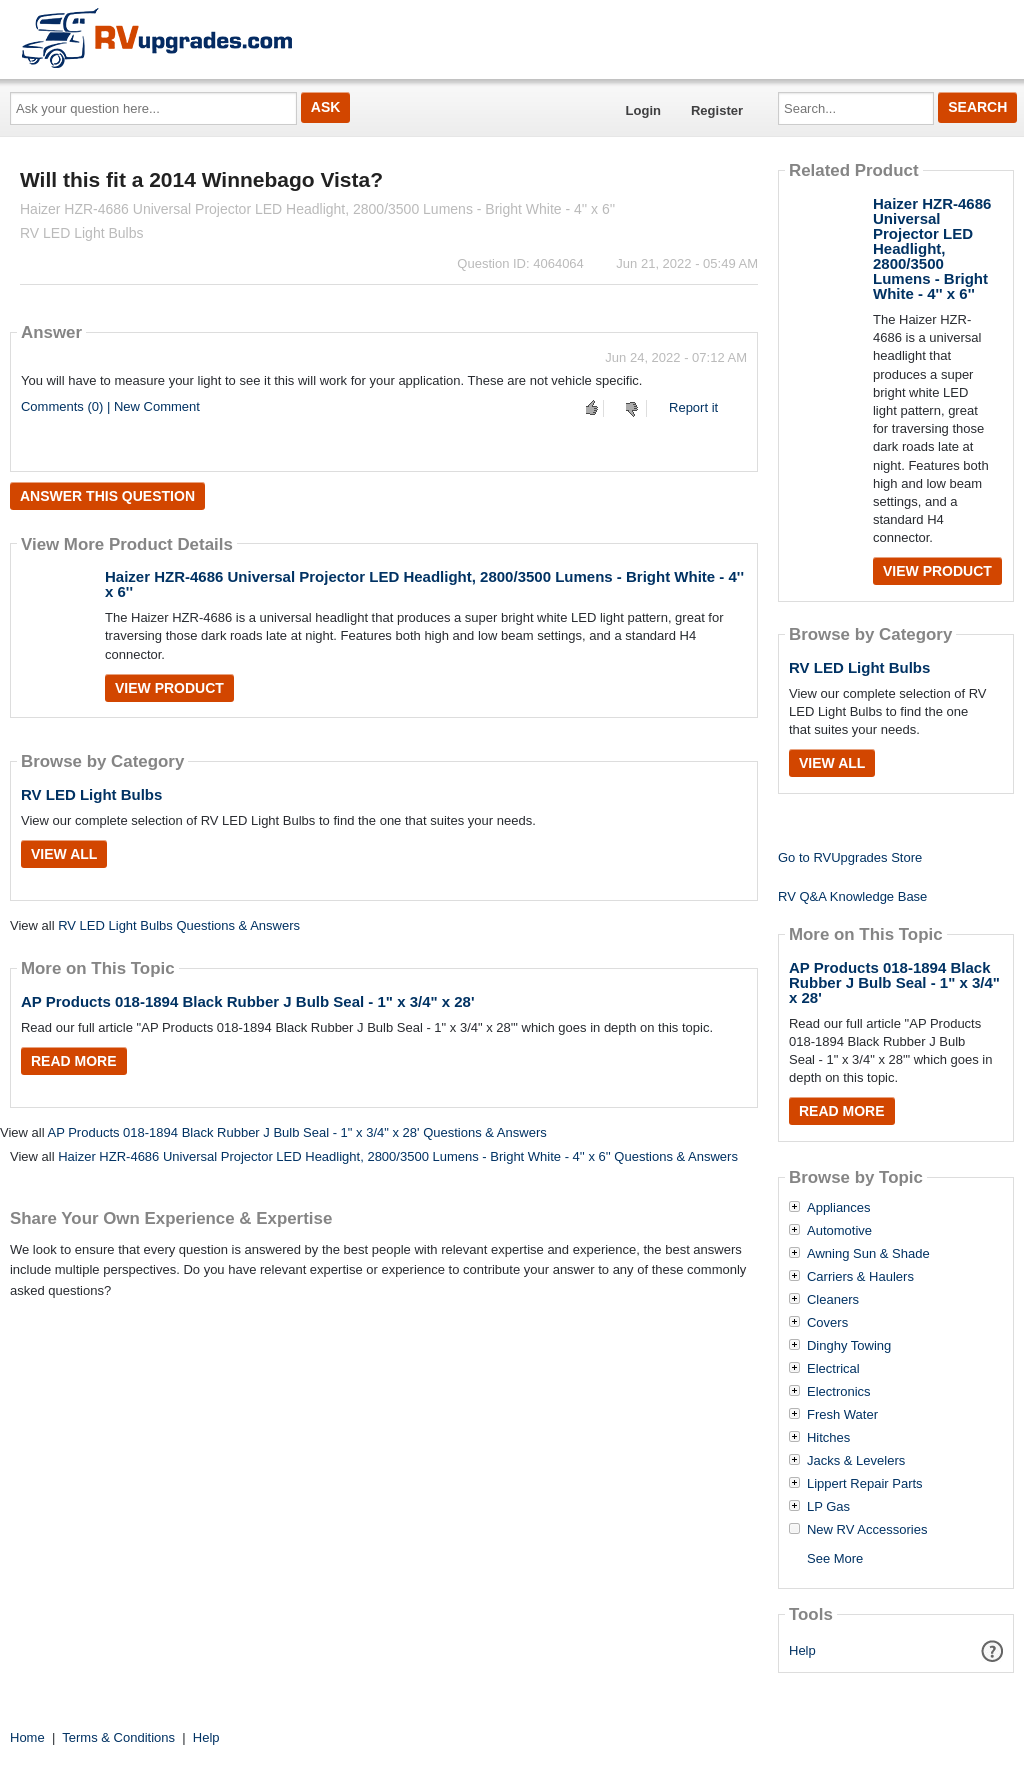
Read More (74, 1061)
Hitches (828, 1438)
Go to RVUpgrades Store (850, 857)
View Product (169, 688)
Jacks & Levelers (856, 1461)
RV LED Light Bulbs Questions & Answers (179, 925)
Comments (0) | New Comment (110, 406)
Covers (827, 1323)
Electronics (839, 1392)
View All (64, 854)
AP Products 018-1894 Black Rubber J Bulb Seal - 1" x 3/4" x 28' (248, 1001)
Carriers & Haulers (860, 1277)
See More (835, 1558)
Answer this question (107, 496)
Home (27, 1737)
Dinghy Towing (849, 1346)
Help (802, 1650)
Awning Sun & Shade (868, 1254)
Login (643, 110)
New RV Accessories (867, 1530)
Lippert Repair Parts (865, 1484)
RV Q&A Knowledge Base (852, 896)
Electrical (833, 1369)
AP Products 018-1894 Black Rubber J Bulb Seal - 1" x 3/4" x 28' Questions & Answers (296, 1132)
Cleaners (833, 1300)
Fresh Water (842, 1415)
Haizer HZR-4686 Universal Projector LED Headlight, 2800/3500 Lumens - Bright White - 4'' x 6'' (424, 584)
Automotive (839, 1231)
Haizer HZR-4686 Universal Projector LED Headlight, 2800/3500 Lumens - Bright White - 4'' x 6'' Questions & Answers (398, 1156)
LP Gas (828, 1507)
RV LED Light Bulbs (91, 794)
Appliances (839, 1208)
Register (717, 110)
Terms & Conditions (118, 1737)
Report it (693, 407)
